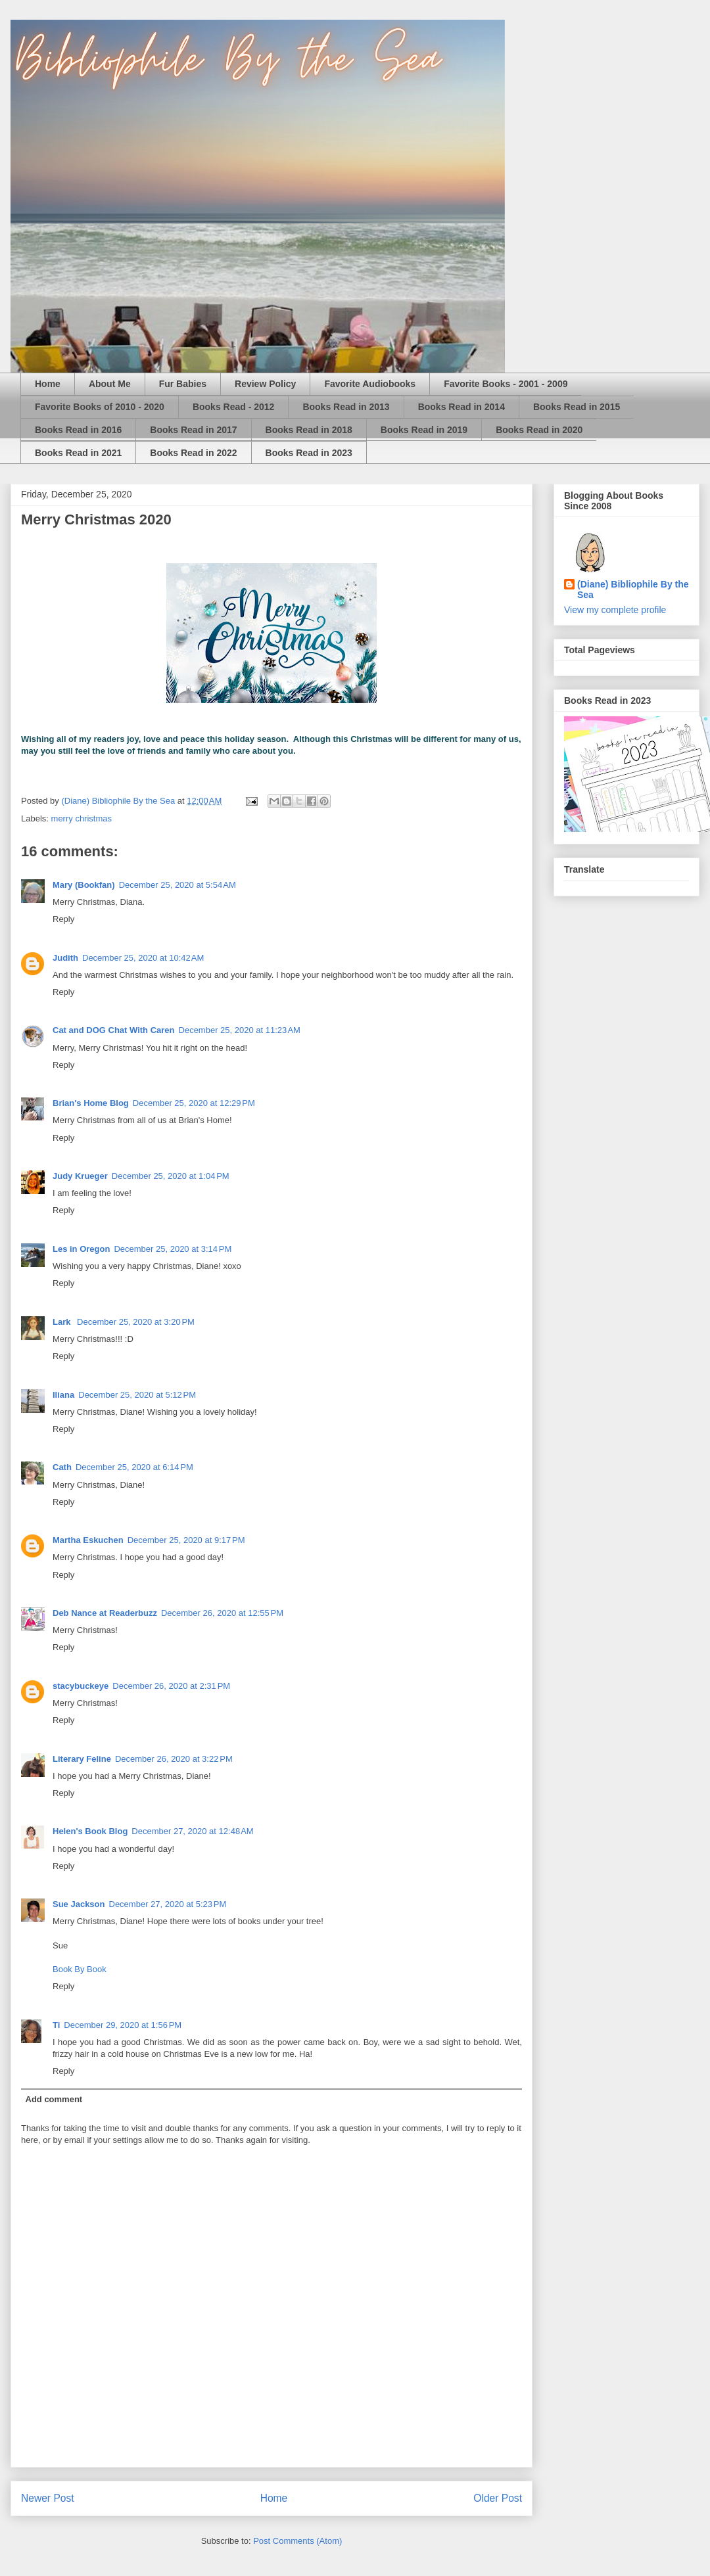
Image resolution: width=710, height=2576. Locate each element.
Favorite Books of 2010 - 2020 (99, 407)
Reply (63, 919)
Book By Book (79, 1969)
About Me (110, 384)
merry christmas (81, 818)
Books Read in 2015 (576, 407)
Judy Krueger (80, 1176)
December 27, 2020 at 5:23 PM (168, 1904)
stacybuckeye (80, 1686)
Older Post (497, 2498)
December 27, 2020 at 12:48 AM (192, 1831)
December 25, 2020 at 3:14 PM (172, 1249)
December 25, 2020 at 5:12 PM (137, 1395)
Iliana (63, 1395)
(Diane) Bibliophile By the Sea (633, 589)
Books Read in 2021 (78, 453)
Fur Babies (182, 384)
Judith (65, 958)
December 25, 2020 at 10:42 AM (143, 958)
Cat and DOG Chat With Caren (114, 1030)
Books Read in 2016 (78, 430)
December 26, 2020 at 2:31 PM (171, 1686)
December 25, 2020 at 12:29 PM (194, 1103)
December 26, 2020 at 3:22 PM (174, 1759)
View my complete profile (615, 610)
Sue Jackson (79, 1904)
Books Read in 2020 (539, 430)
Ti (56, 2025)
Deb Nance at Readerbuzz (105, 1613)
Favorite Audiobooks (369, 384)
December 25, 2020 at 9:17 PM (186, 1540)
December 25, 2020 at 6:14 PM (134, 1467)
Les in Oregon (81, 1249)
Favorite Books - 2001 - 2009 (505, 384)
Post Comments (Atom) (297, 2541)
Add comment (54, 2099)
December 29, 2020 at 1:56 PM (122, 2025)
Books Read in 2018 (309, 430)
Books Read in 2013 (345, 407)
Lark (63, 1322)
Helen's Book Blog (90, 1831)
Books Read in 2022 (193, 453)
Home (47, 384)
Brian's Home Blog (91, 1103)
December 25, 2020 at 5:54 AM (177, 885)
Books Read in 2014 (461, 407)
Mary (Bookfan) (84, 885)
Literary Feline (82, 1759)
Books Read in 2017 (193, 430)
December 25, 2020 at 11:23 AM (239, 1030)
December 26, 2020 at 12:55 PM (222, 1613)
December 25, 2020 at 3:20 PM (136, 1322)
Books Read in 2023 (309, 453)
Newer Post (47, 2498)
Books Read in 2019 (424, 430)
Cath (62, 1467)
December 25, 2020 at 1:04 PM (170, 1176)
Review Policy (265, 384)
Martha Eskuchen (88, 1540)
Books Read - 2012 (234, 407)
